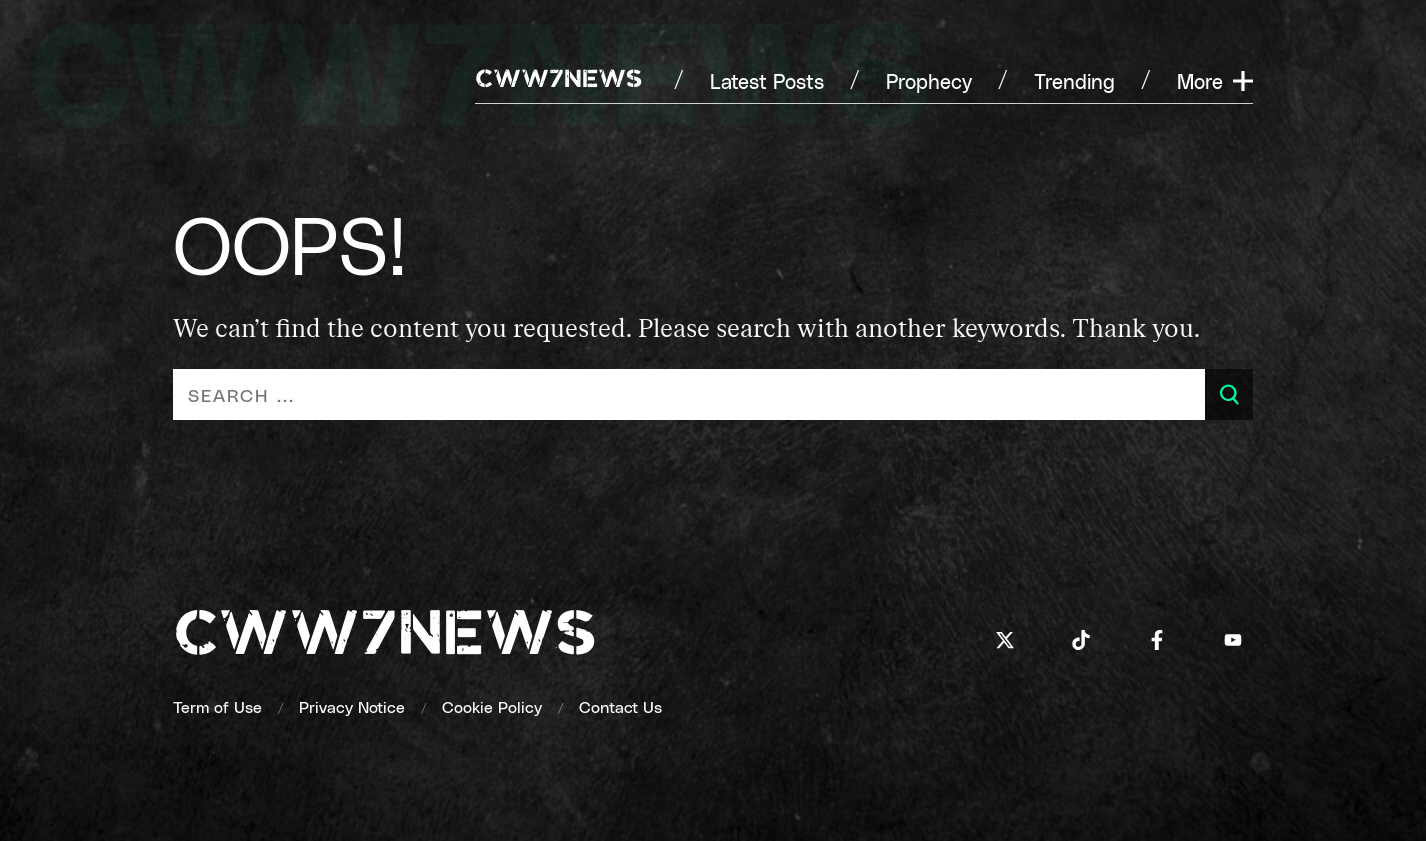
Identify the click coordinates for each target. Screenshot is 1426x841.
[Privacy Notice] (352, 706)
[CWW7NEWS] (559, 81)
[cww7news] (385, 638)
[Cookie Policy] (492, 706)
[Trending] (1074, 81)
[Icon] (1005, 640)
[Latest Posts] (767, 81)
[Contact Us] (620, 706)
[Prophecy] (929, 81)
